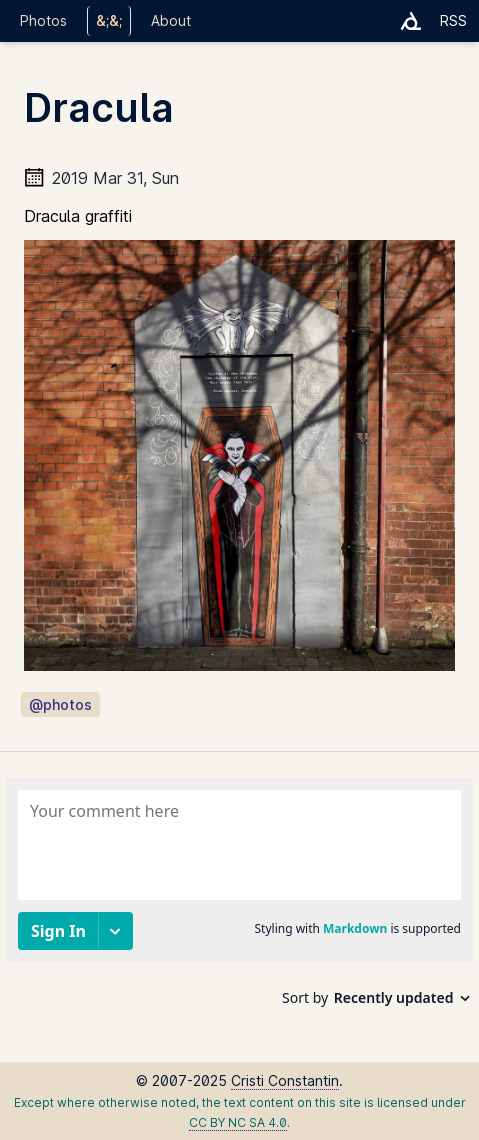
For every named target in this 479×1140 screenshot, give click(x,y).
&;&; (109, 20)
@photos (60, 704)
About (171, 20)
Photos (43, 20)
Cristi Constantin (285, 1080)
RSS (453, 20)
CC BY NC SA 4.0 (238, 1122)
